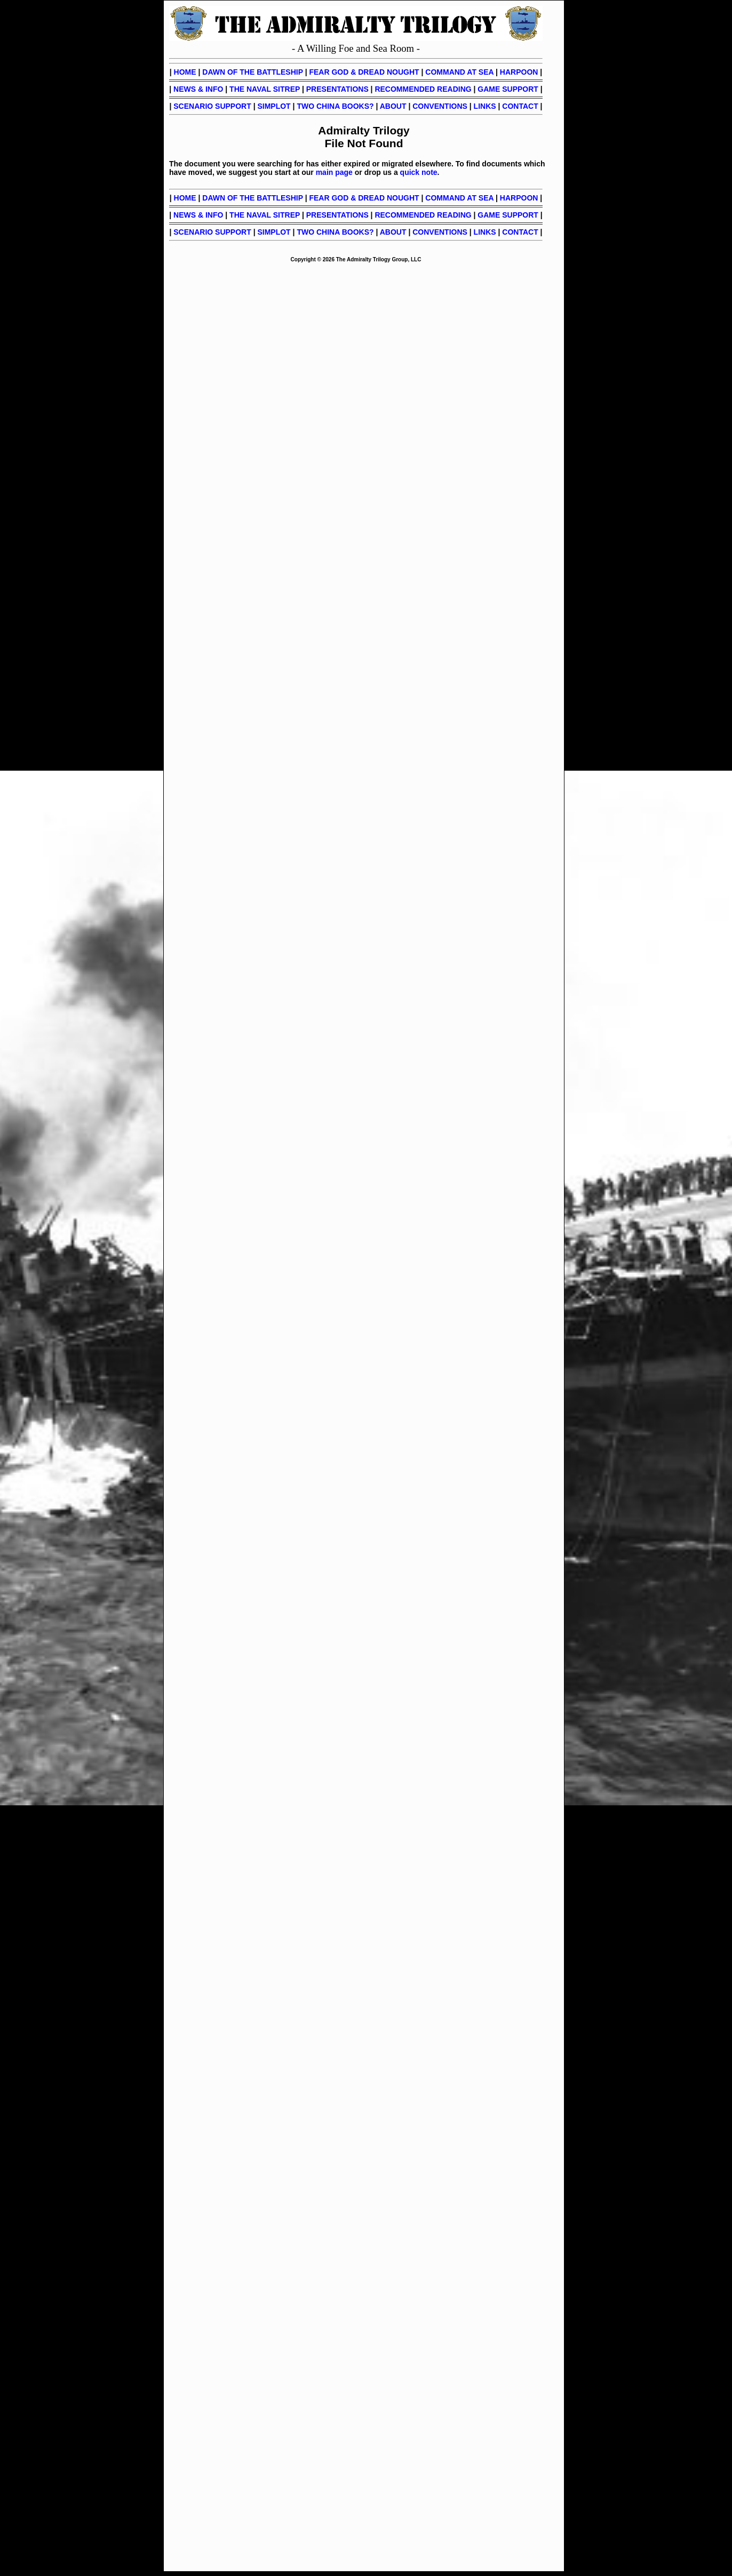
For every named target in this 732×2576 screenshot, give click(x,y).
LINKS (485, 106)
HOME (185, 72)
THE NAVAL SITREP (264, 89)
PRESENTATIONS (337, 89)
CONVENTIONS (439, 106)
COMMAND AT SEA (459, 72)
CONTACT (520, 106)
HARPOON (519, 72)
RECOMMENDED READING (423, 89)
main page (334, 172)
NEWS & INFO (198, 89)
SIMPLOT (273, 106)
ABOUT (393, 106)
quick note (418, 172)
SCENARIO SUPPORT (212, 106)
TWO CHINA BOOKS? (335, 106)
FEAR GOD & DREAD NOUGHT (364, 72)
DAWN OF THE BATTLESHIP (252, 72)
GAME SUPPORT (508, 89)
